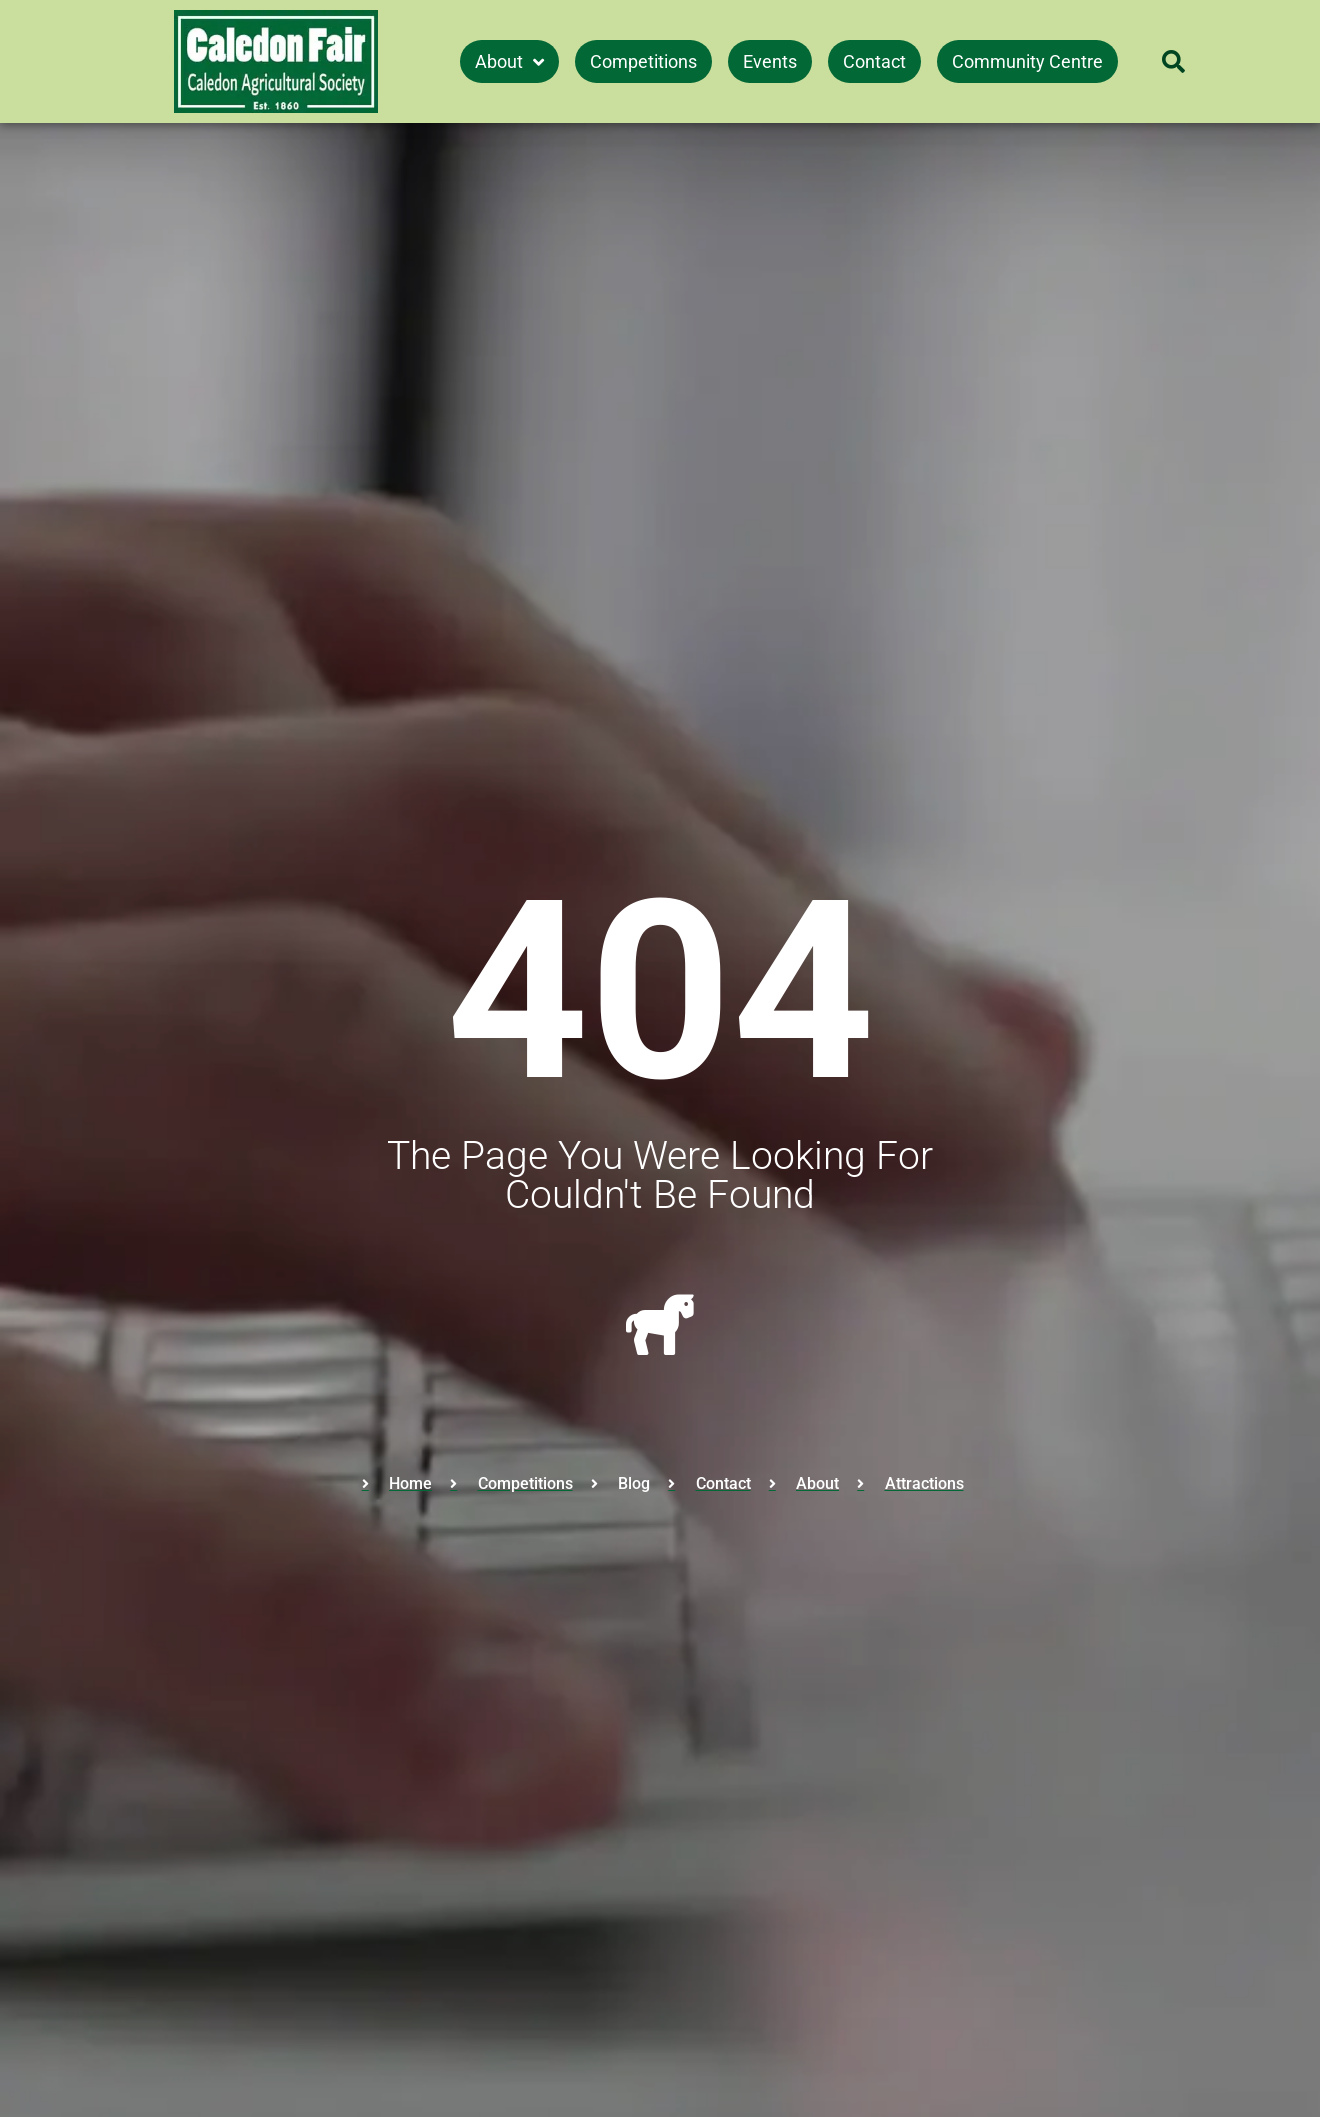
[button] (1173, 62)
